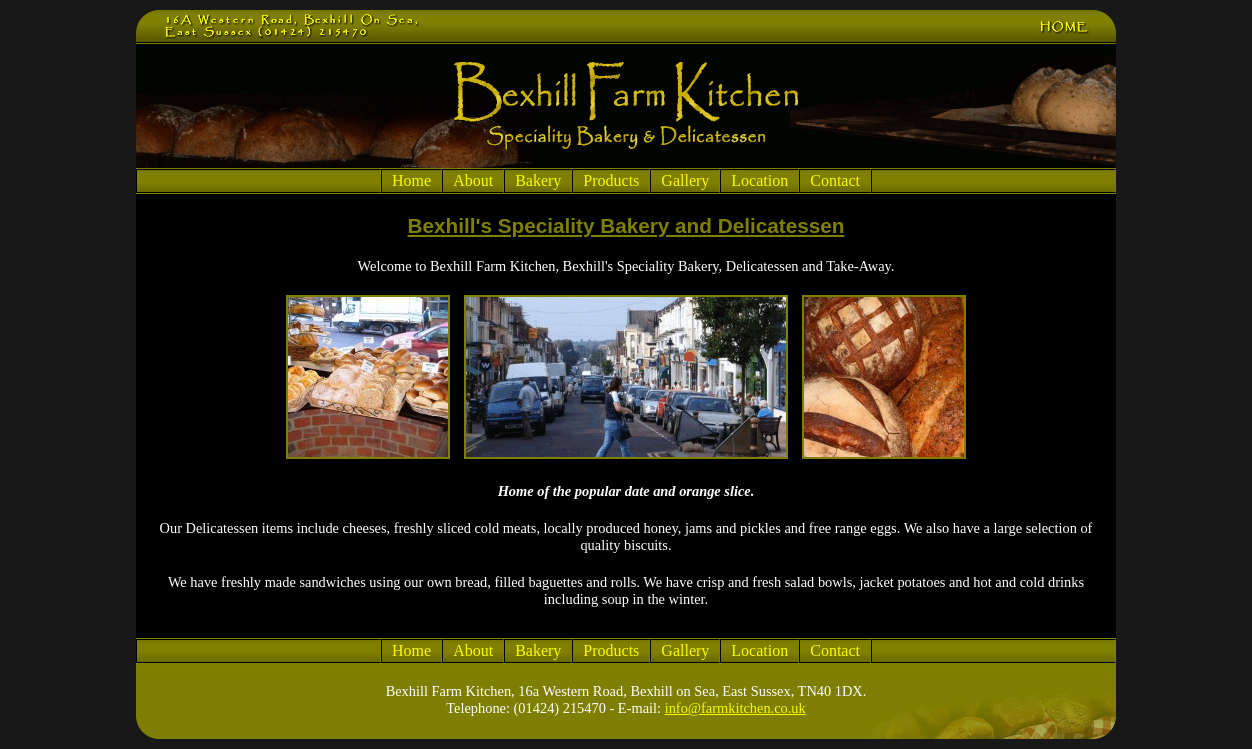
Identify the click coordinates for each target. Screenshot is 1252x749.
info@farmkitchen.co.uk (735, 708)
